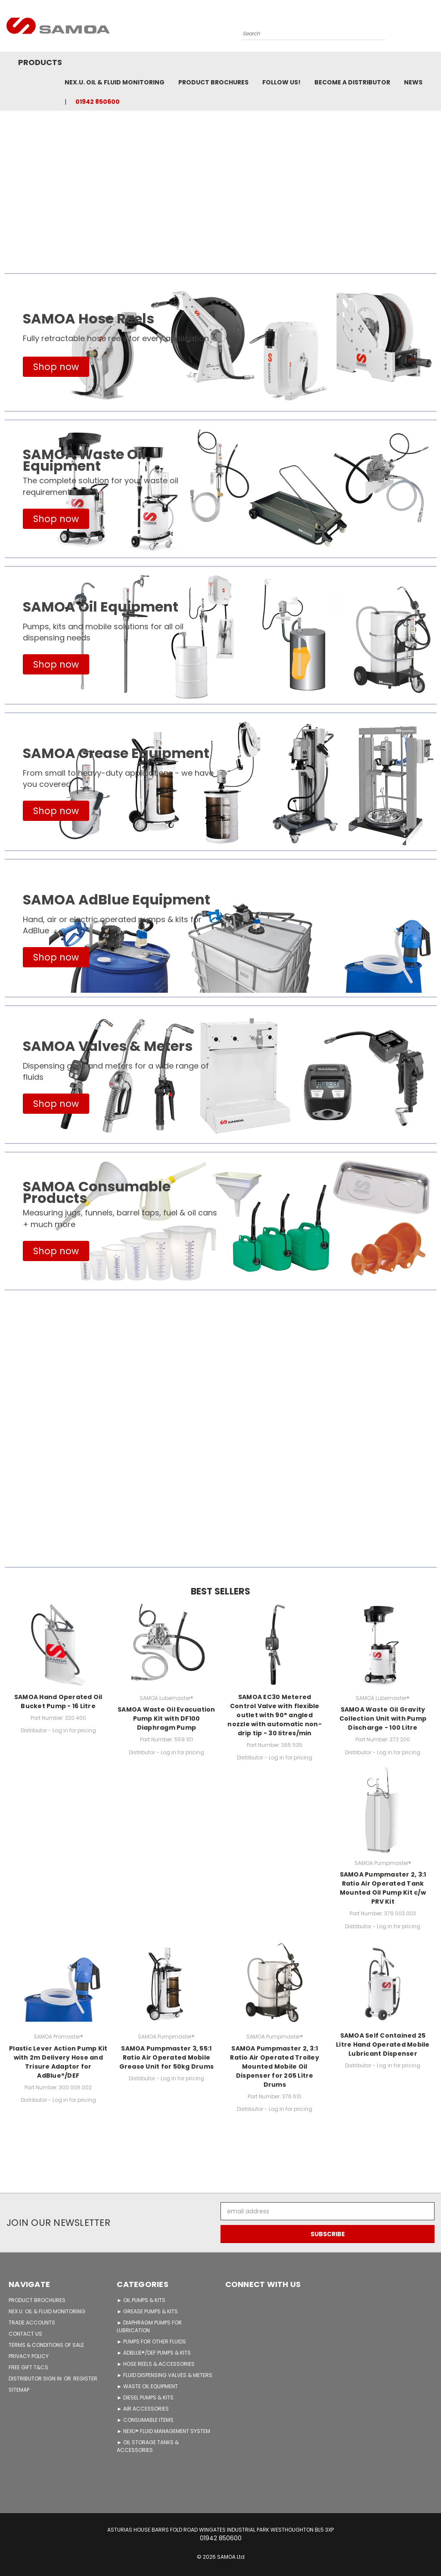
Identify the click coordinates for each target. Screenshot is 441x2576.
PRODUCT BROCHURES (37, 2300)
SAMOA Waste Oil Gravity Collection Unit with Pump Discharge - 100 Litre (382, 1718)
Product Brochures (213, 82)
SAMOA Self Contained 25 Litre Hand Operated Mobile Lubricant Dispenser (383, 2044)
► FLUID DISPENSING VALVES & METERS (164, 2375)
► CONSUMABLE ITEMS (145, 2420)
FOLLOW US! (281, 82)
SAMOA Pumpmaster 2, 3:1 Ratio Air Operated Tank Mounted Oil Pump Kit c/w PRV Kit (383, 1888)
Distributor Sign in (36, 2378)
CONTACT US (25, 2333)
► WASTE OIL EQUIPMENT (147, 2386)
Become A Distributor (352, 82)
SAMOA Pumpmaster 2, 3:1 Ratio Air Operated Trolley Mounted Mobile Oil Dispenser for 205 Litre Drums (274, 2066)
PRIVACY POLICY (29, 2356)
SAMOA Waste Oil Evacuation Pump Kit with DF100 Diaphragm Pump (166, 1718)
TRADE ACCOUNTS (32, 2322)
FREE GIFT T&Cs (28, 2367)
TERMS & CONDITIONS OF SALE (46, 2345)
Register (85, 2378)
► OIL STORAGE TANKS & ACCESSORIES (148, 2446)
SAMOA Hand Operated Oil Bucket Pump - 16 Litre (58, 1701)
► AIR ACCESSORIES (143, 2408)
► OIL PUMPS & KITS (141, 2300)
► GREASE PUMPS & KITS (147, 2311)
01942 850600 (97, 101)
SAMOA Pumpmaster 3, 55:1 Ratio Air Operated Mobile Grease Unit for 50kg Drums (166, 2057)
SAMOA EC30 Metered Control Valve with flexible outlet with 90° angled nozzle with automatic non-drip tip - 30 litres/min (274, 1715)
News (413, 82)
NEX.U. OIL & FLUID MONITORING (115, 82)
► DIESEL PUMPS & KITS (145, 2397)
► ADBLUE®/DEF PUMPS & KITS (154, 2352)
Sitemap (19, 2389)
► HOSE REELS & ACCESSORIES (156, 2364)
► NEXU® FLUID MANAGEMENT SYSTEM (163, 2431)
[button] (56, 367)
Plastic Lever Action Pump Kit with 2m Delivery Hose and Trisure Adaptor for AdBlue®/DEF (58, 2062)
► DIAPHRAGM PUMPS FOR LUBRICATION (149, 2326)
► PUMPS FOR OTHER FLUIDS (151, 2341)
